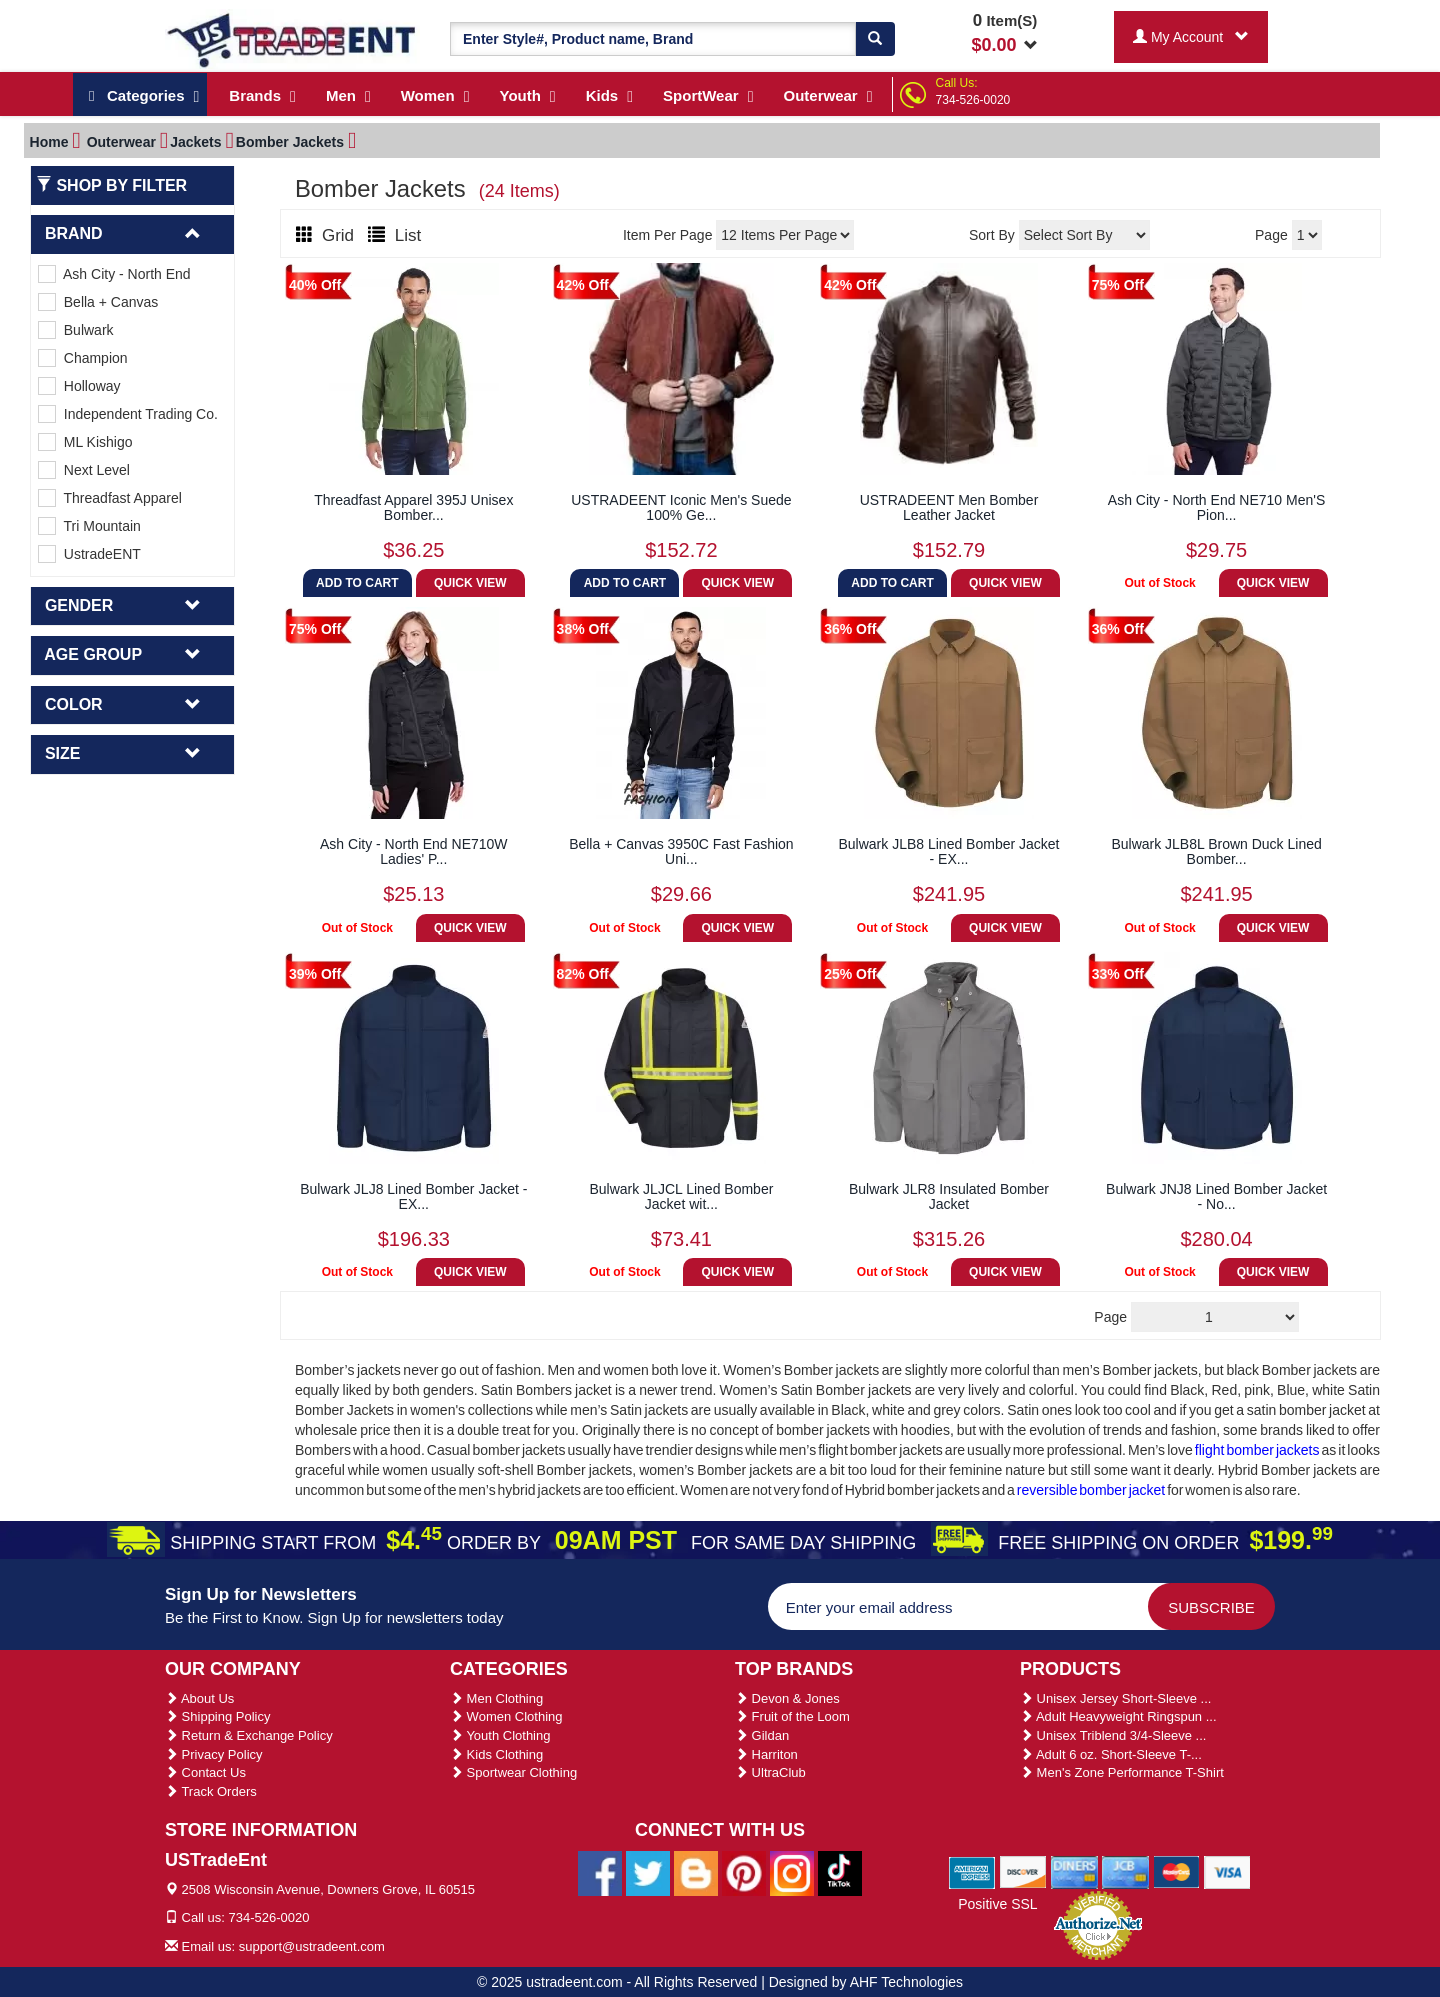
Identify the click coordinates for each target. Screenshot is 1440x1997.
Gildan (762, 1735)
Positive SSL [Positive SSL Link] (997, 1904)
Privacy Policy (214, 1754)
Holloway (79, 386)
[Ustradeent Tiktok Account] (840, 1872)
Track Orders (211, 1791)
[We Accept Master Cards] (1176, 1872)
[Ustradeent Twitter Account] (648, 1872)
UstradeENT (89, 554)
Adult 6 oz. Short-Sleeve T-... (1111, 1754)
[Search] (875, 39)
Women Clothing (506, 1716)
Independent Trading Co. (128, 414)
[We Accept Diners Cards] (1074, 1872)
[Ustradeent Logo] (292, 39)
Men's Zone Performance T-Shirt (1122, 1772)
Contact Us (205, 1772)
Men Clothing (496, 1698)
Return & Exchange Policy (249, 1735)
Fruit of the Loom (792, 1716)
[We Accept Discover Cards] (1023, 1872)
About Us (199, 1698)
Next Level (84, 470)
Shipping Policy (218, 1716)
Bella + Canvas (98, 302)
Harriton (766, 1754)
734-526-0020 (973, 100)
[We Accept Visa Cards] (1227, 1872)
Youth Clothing (500, 1735)
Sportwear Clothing (513, 1772)
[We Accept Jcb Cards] (1125, 1872)
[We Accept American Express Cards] (972, 1872)
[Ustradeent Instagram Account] (792, 1872)
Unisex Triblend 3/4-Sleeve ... (1113, 1735)
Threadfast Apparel (110, 498)
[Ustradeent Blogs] (696, 1872)
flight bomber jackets (1257, 1450)
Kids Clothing (496, 1754)
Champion (83, 358)
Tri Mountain (89, 526)
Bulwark (76, 330)
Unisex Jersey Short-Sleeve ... (1115, 1698)
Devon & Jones (787, 1698)
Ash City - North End (114, 274)
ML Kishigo (85, 442)
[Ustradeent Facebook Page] (600, 1872)
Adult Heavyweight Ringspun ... (1118, 1716)
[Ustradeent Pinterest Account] (744, 1872)
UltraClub (770, 1772)
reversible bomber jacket (1092, 1490)
